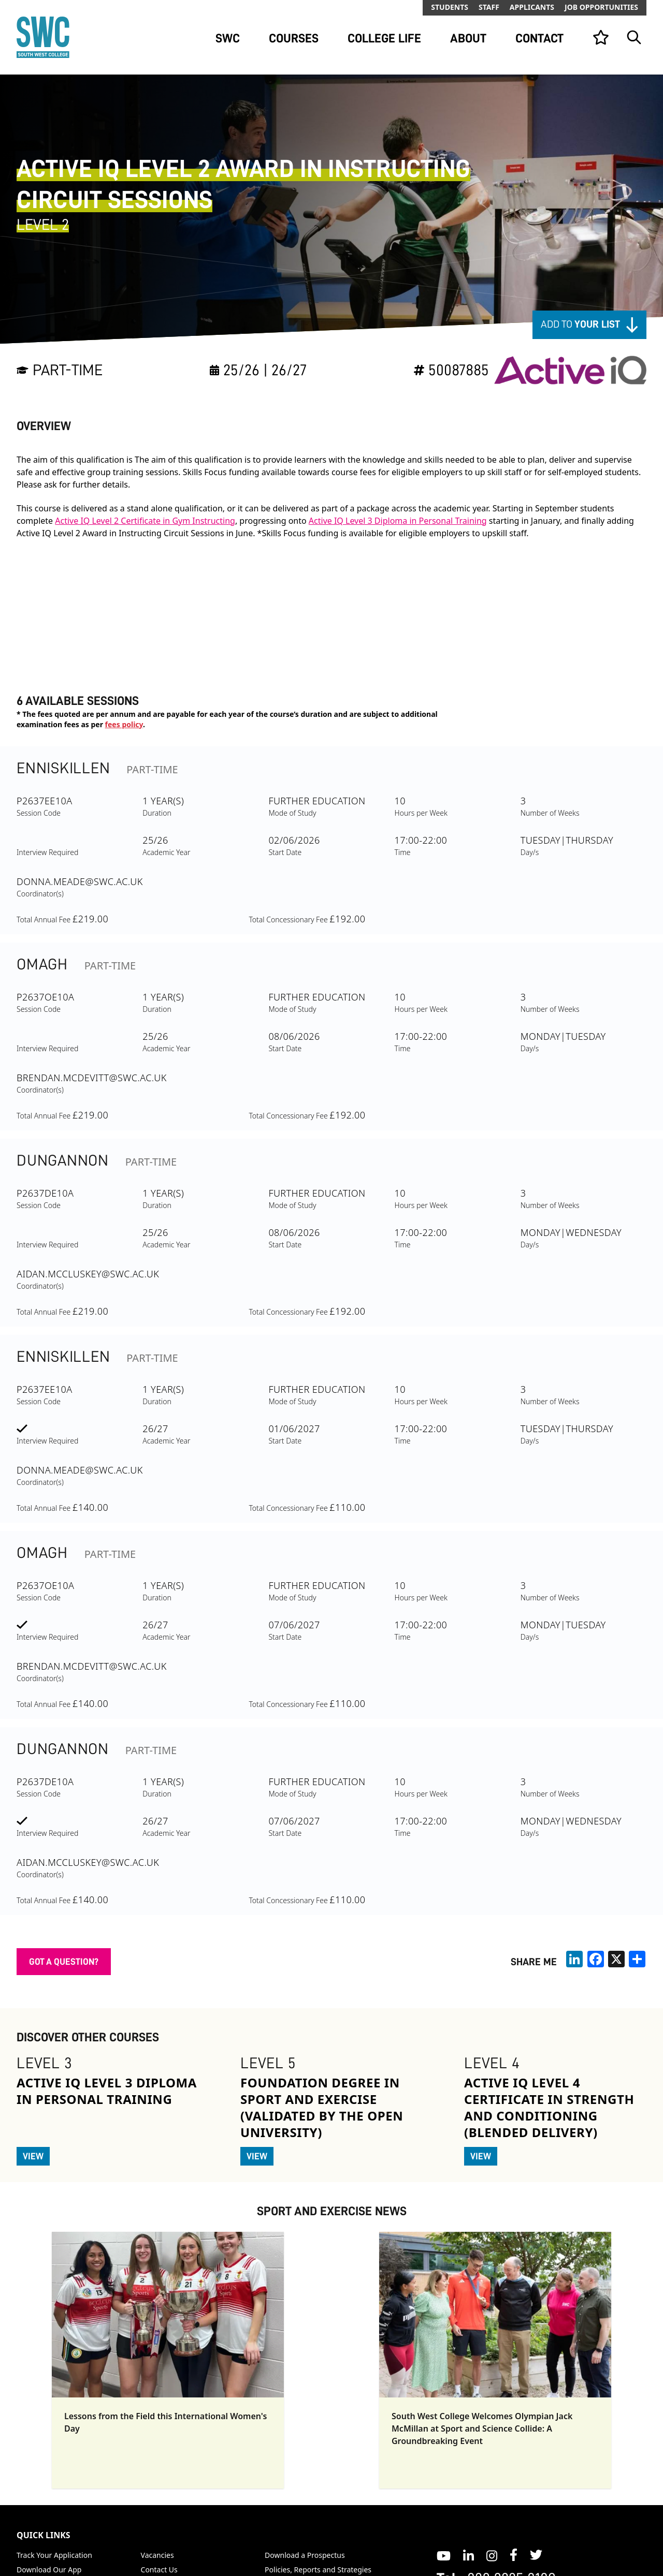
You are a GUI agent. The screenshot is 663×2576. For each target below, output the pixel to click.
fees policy (124, 724)
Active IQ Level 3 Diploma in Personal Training (398, 520)
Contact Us (159, 2569)
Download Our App (49, 2569)
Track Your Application (54, 2555)
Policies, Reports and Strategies (318, 2569)
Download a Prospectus (305, 2555)
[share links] (637, 1959)
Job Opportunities (601, 7)
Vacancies (157, 2555)
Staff (489, 7)
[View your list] (600, 37)
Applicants (532, 7)
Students (449, 7)
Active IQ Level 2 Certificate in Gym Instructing (145, 520)
